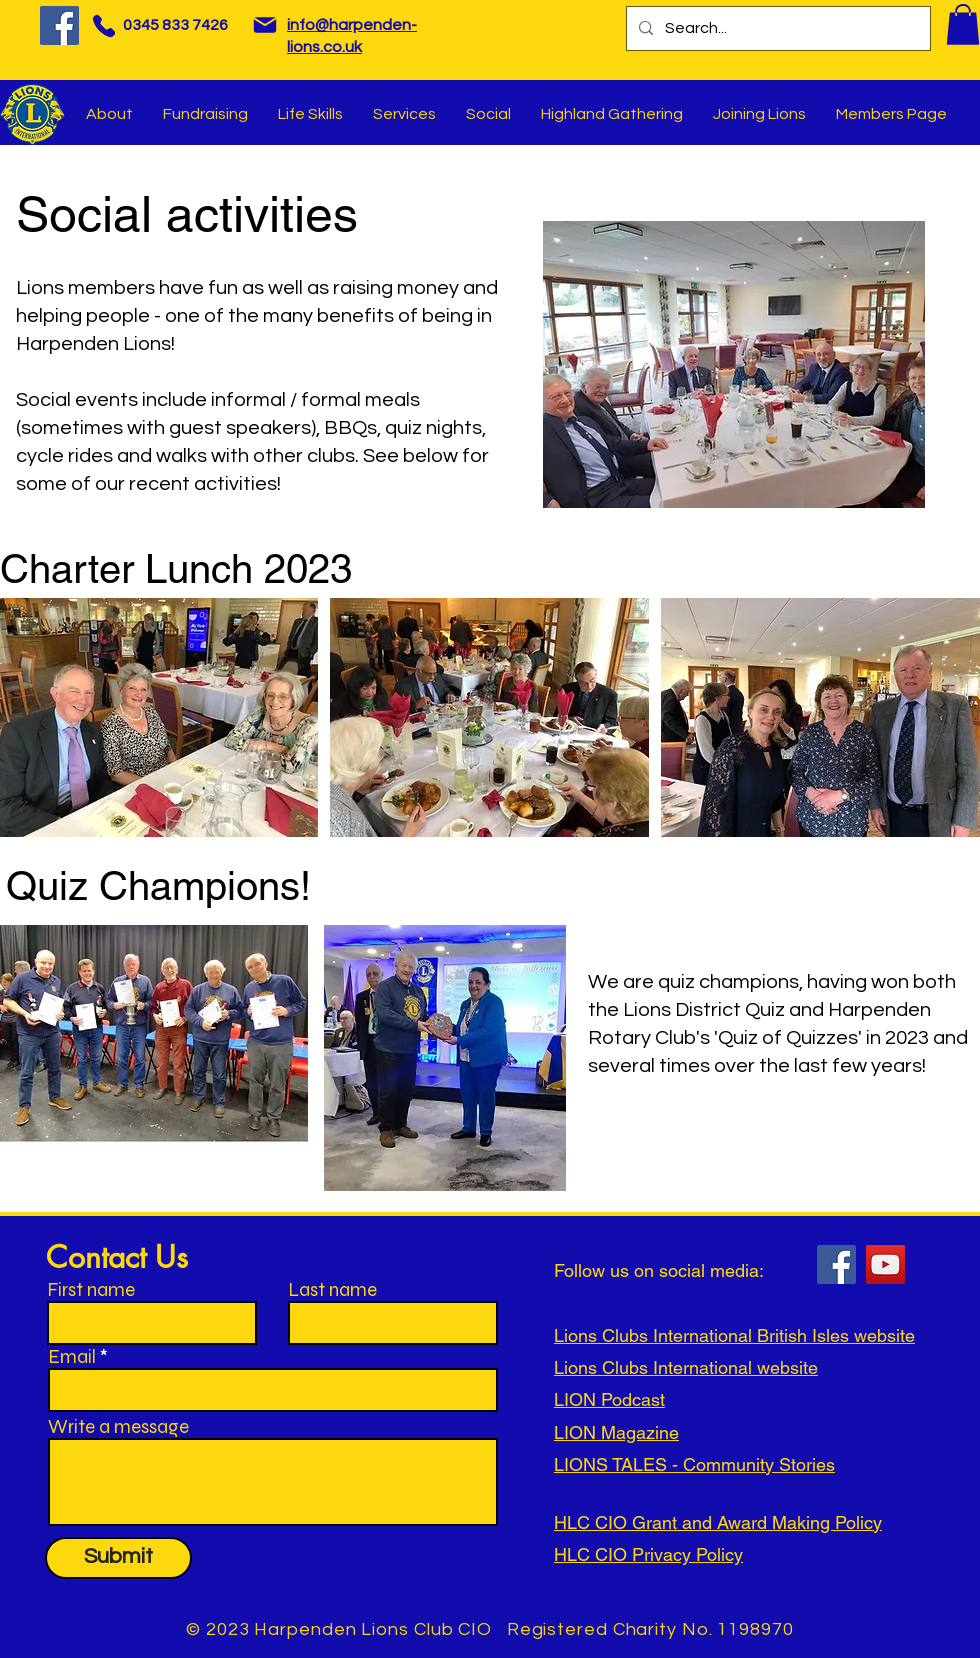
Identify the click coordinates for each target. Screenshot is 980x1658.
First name (91, 1289)
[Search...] (776, 28)
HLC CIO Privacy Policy (648, 1554)
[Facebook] (59, 25)
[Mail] (265, 25)
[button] (963, 24)
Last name (332, 1289)
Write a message (118, 1426)
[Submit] (118, 1558)
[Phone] (103, 25)
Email (72, 1356)
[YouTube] (885, 1264)
